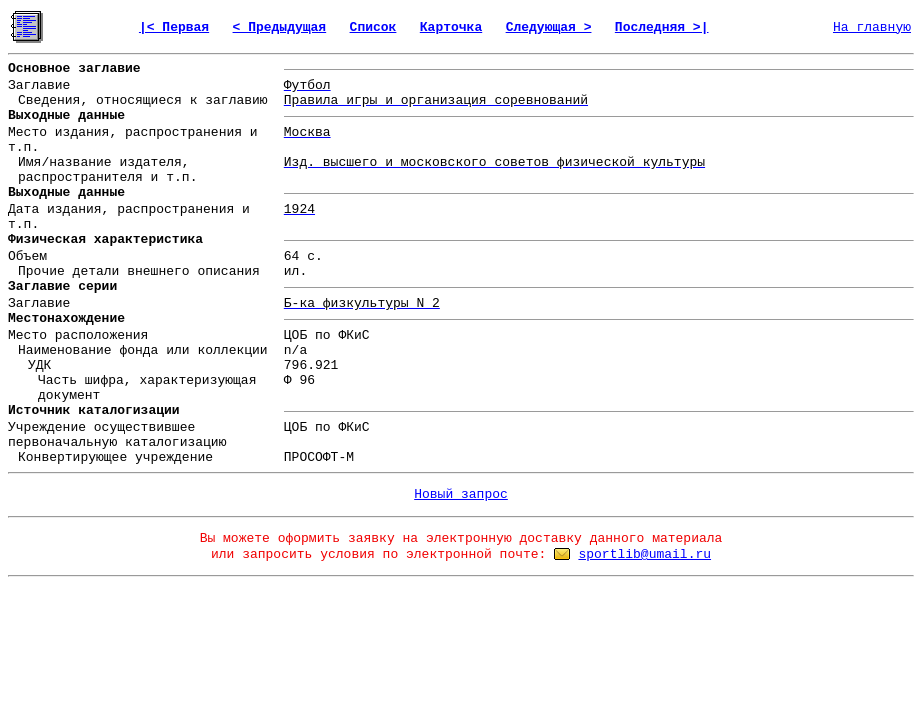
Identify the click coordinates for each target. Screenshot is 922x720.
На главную (872, 27)
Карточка (451, 27)
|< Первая (174, 27)
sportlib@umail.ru (644, 554)
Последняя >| (662, 27)
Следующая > (549, 27)
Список (373, 27)
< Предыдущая (280, 27)
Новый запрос (461, 494)
